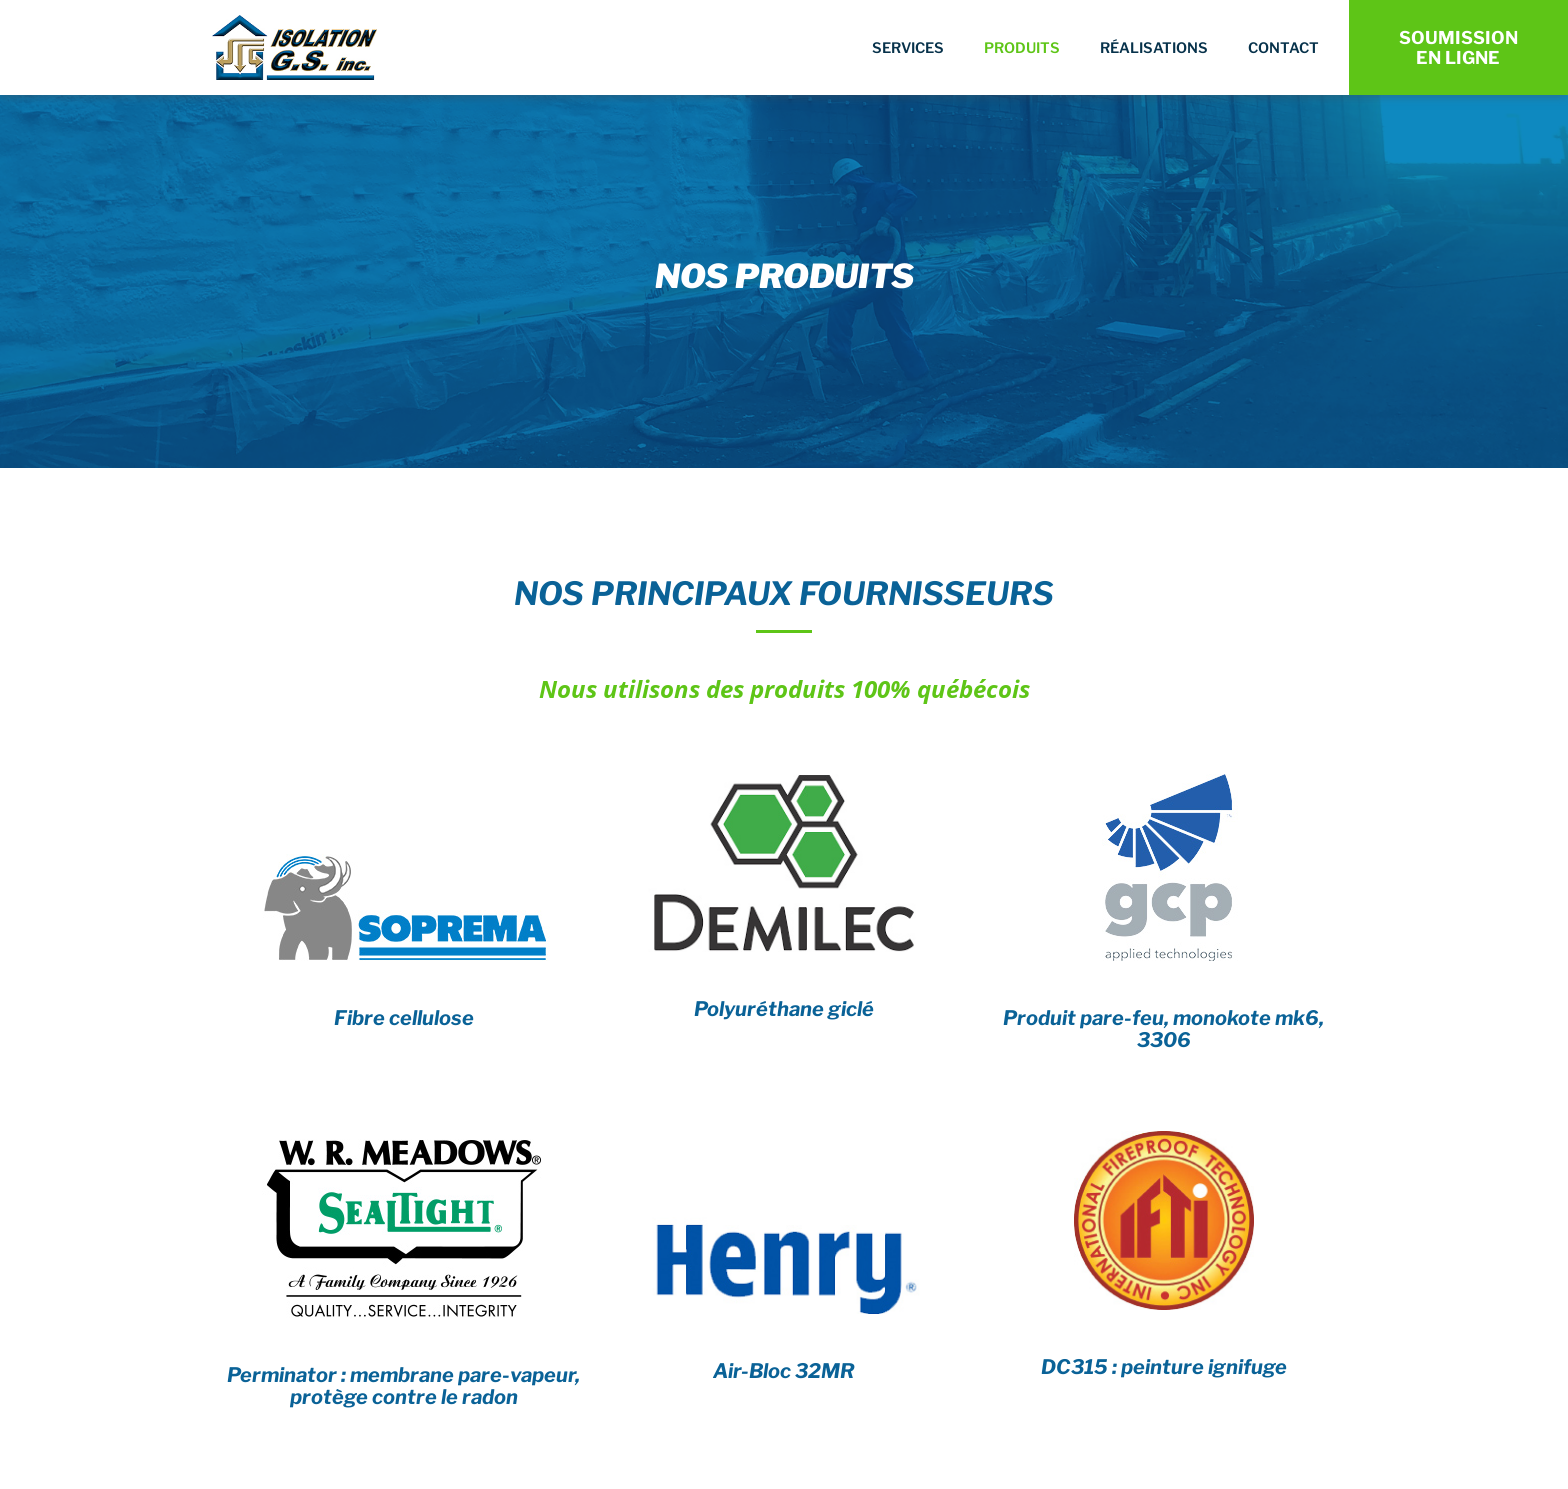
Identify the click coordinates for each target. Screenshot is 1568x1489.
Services (908, 48)
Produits (1022, 48)
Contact (1283, 48)
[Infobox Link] (404, 936)
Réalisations (1154, 48)
